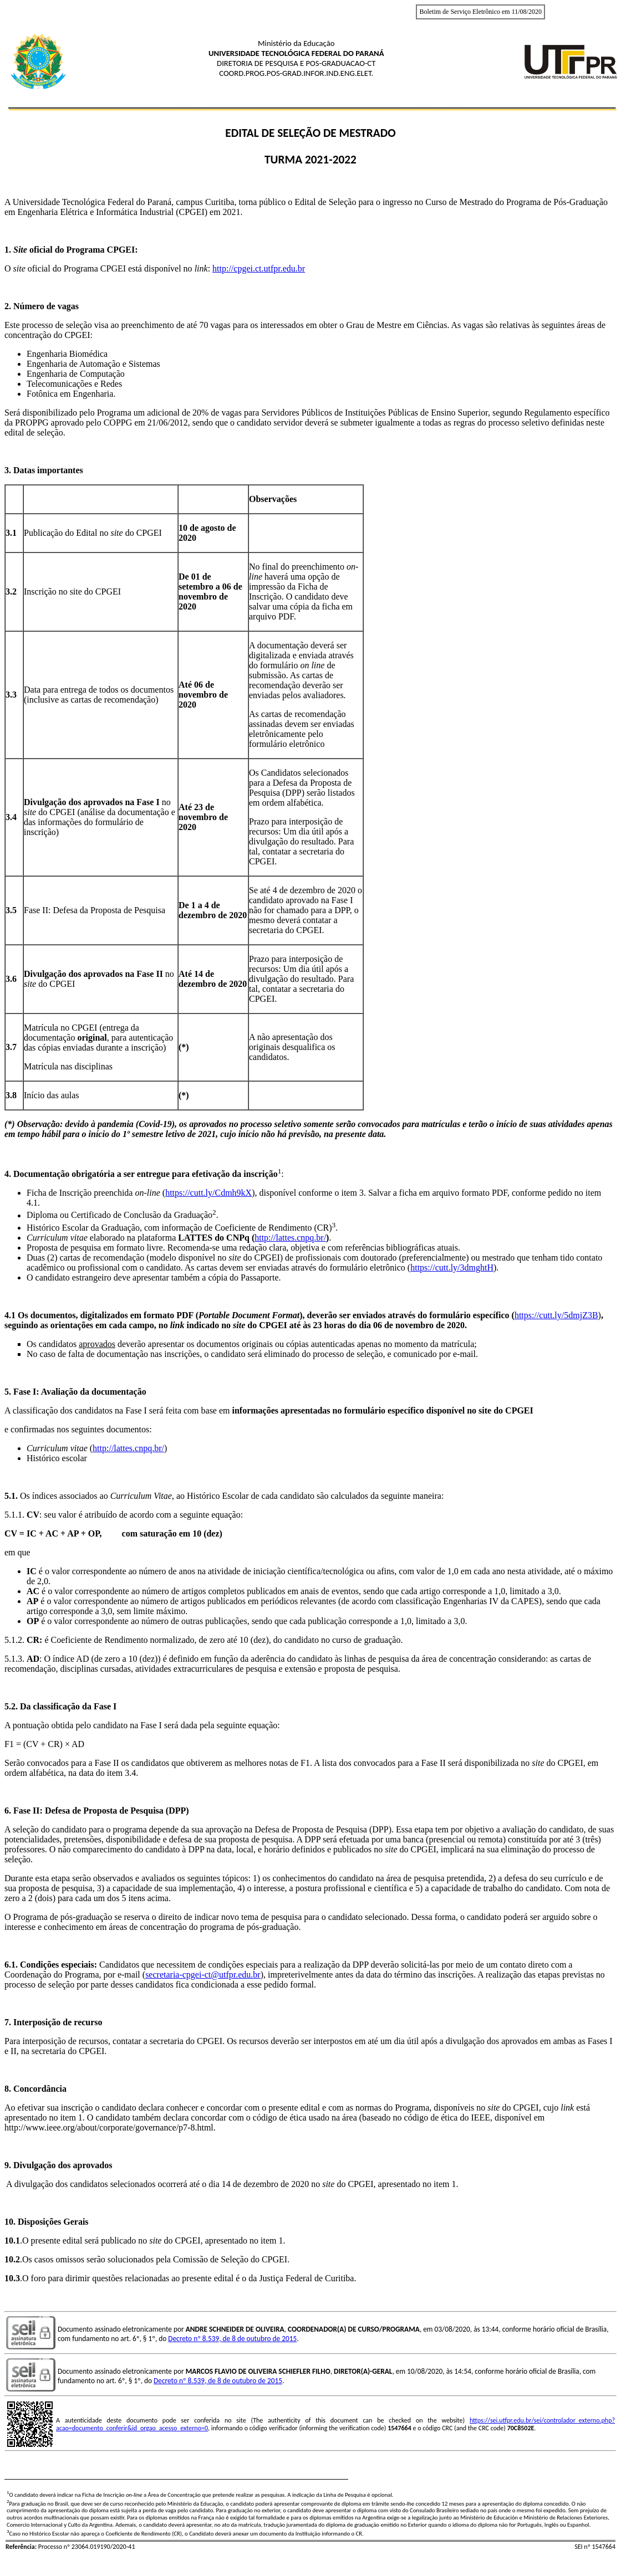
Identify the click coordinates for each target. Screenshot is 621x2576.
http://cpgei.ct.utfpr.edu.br (258, 268)
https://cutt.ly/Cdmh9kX (208, 1192)
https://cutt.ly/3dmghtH (451, 1267)
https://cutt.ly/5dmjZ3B (556, 1315)
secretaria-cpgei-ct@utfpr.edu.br (203, 1974)
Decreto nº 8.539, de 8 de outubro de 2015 (232, 2338)
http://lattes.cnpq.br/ (290, 1237)
